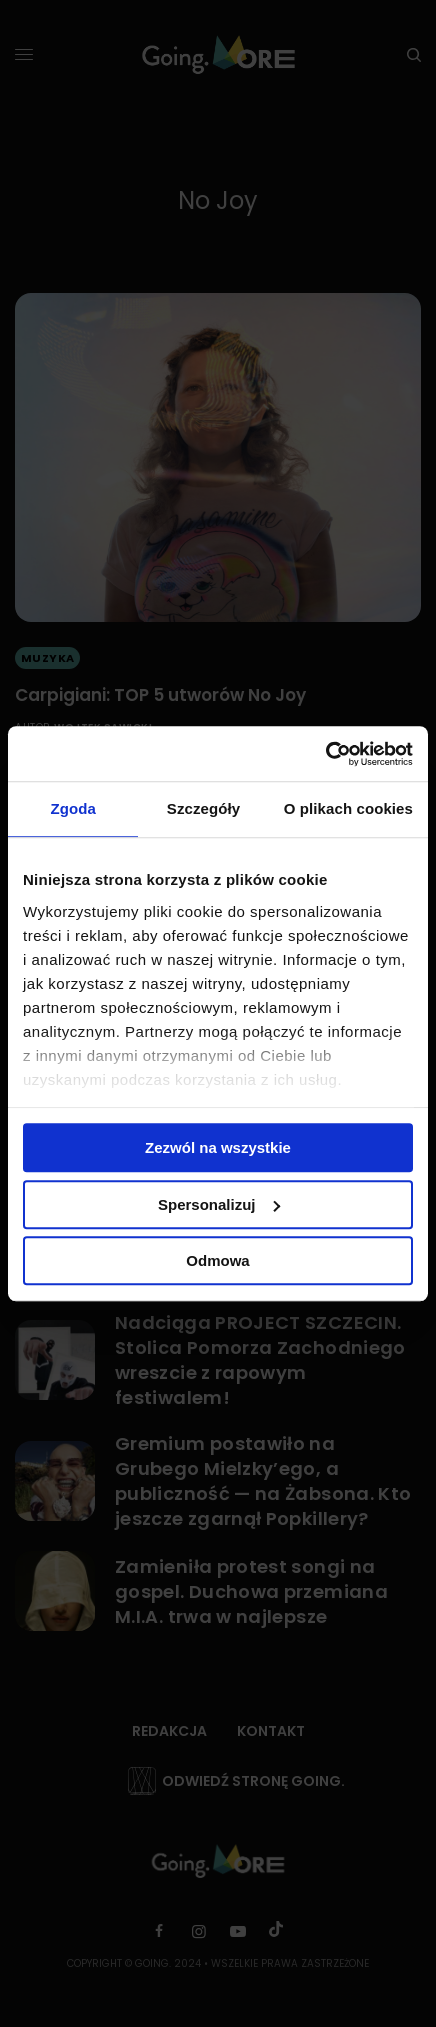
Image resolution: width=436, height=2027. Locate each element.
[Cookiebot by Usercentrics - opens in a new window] (325, 754)
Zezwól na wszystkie (218, 1147)
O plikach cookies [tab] (348, 808)
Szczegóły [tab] (203, 808)
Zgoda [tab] (73, 808)
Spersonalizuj (219, 1204)
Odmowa (217, 1260)
